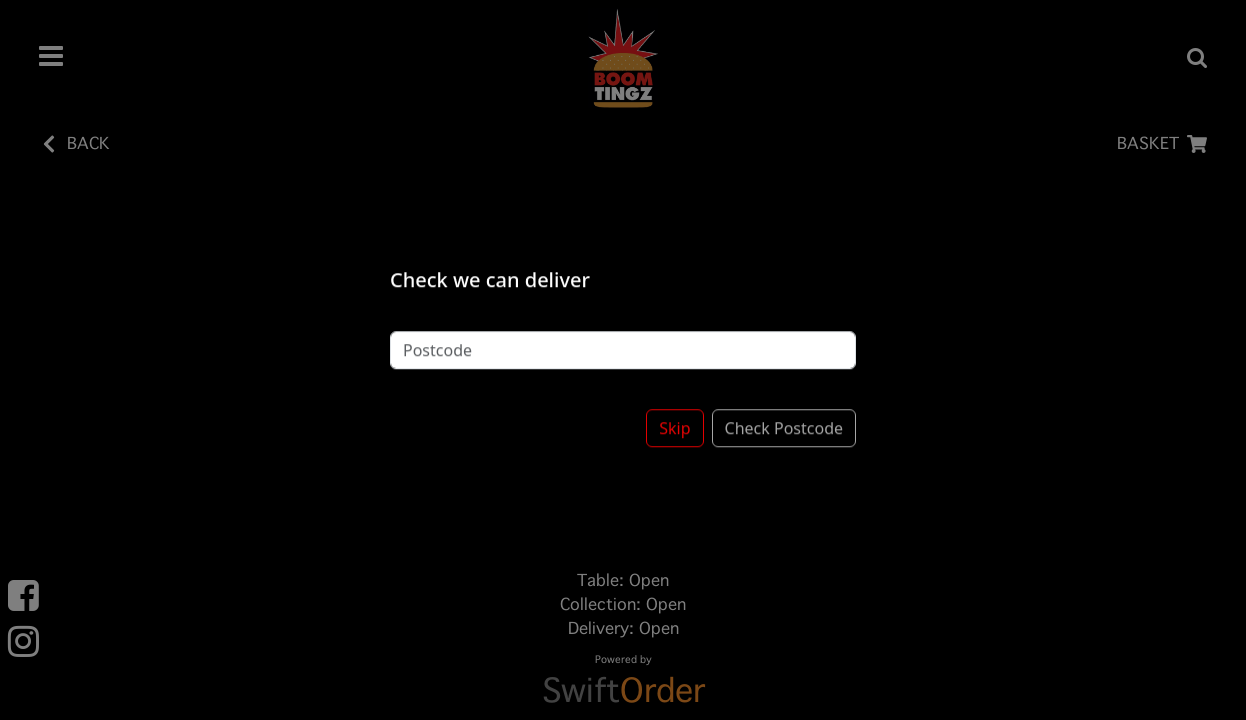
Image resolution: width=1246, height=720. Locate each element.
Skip (674, 413)
